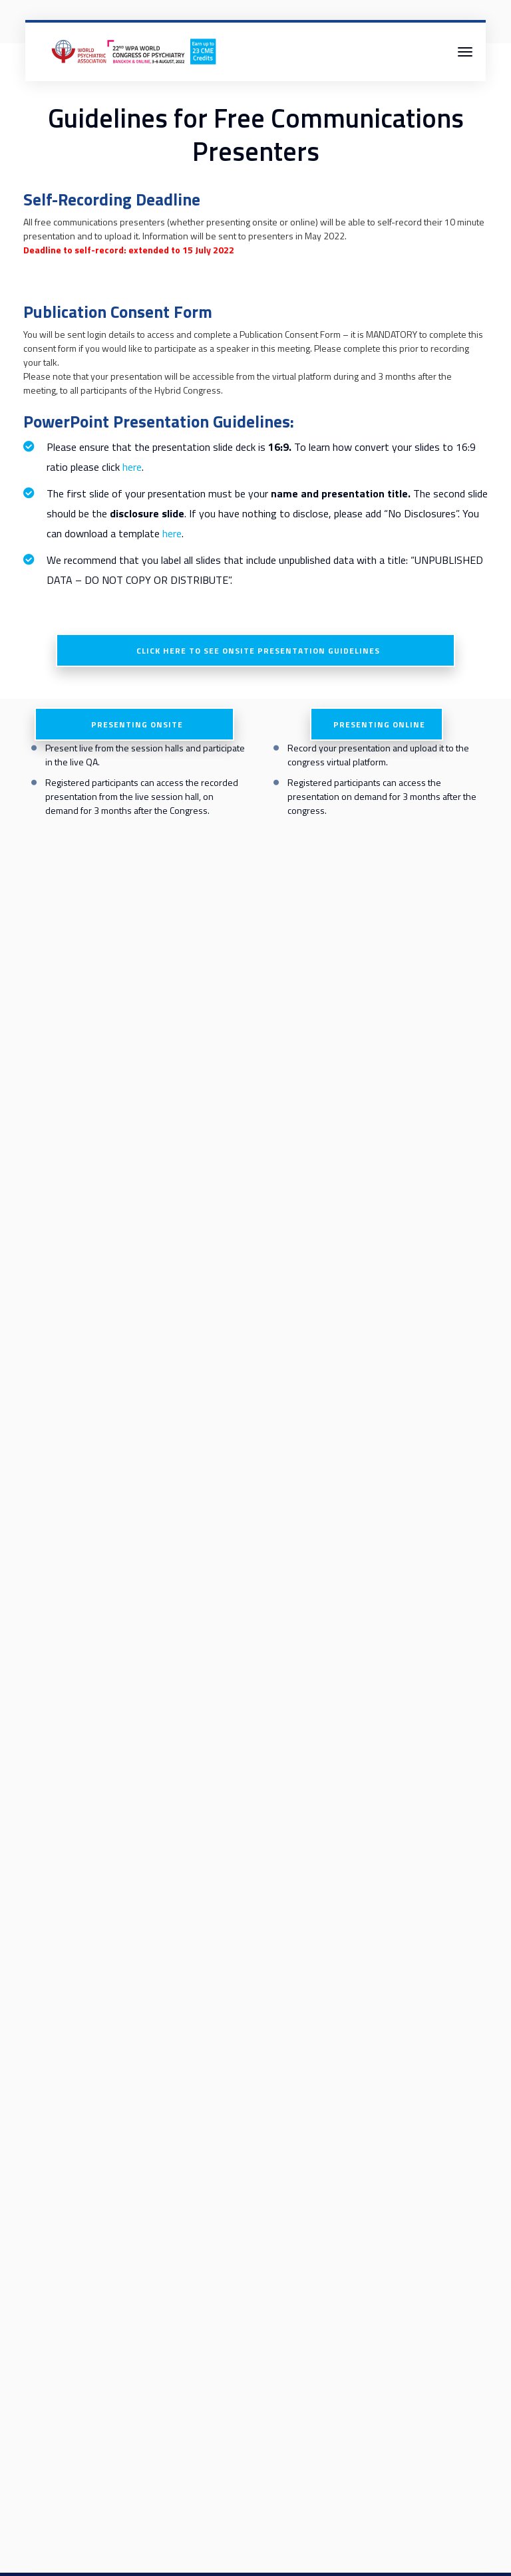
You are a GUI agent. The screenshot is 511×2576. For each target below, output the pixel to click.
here (132, 467)
